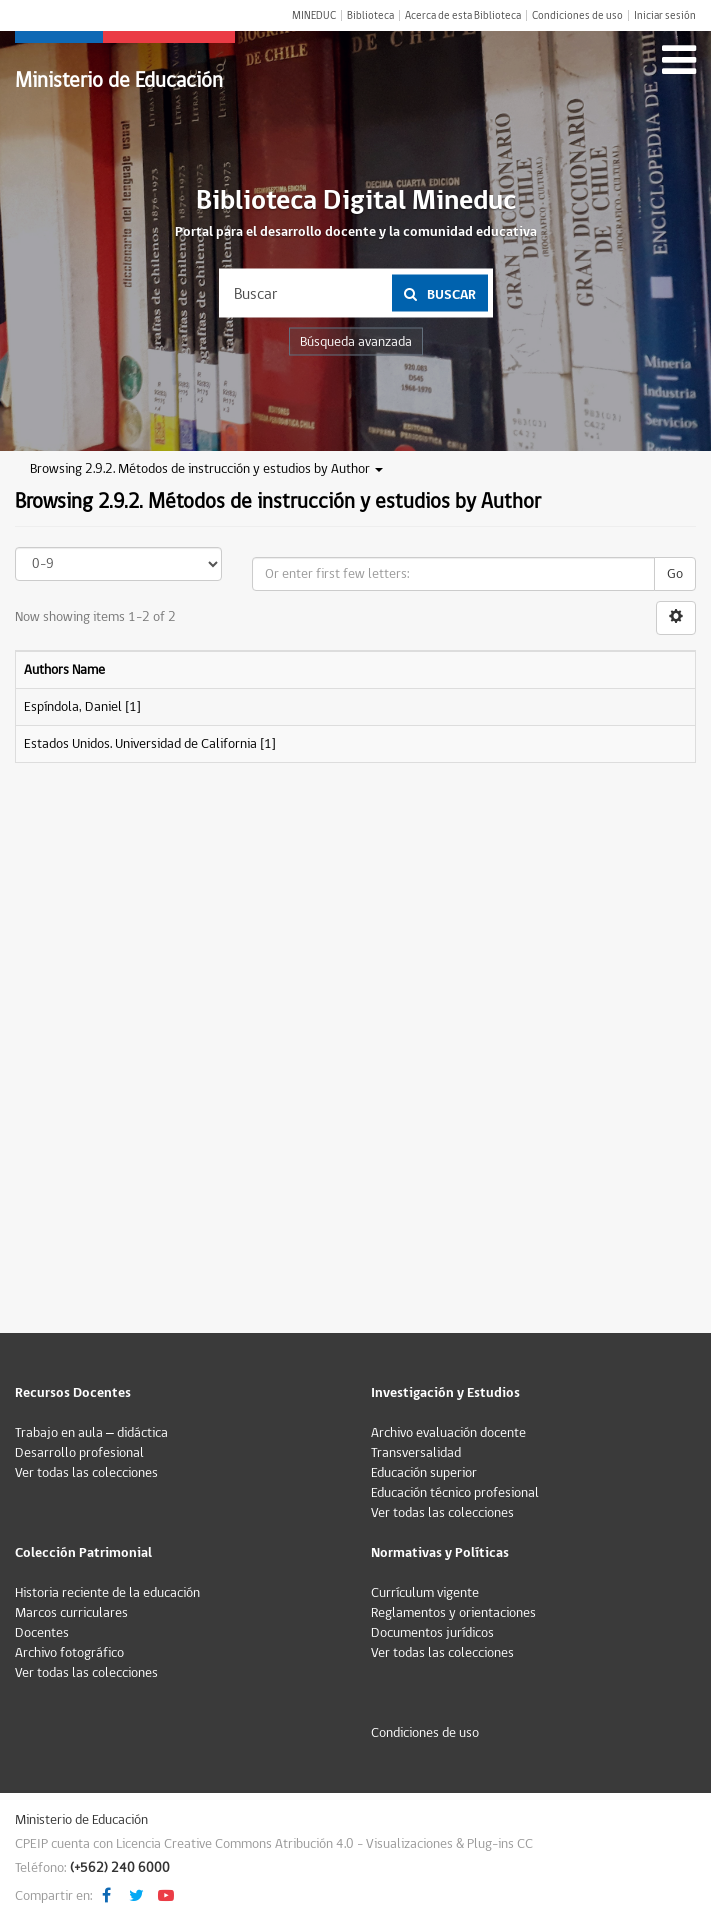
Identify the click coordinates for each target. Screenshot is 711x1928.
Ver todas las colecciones (86, 1473)
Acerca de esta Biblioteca (463, 15)
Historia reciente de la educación (107, 1593)
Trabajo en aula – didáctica (91, 1433)
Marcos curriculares (71, 1613)
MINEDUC (314, 15)
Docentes (42, 1633)
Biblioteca (370, 15)
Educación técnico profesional (455, 1493)
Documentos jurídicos (432, 1633)
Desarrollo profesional (79, 1453)
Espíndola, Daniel (73, 707)
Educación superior (424, 1473)
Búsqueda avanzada (356, 342)
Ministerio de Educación (119, 80)
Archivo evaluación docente (448, 1433)
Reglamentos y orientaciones (453, 1613)
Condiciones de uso (577, 15)
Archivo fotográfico (69, 1653)
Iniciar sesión (665, 15)
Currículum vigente (425, 1593)
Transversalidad (416, 1453)
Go (675, 574)
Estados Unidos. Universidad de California (140, 744)
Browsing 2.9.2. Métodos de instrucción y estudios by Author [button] (206, 469)
